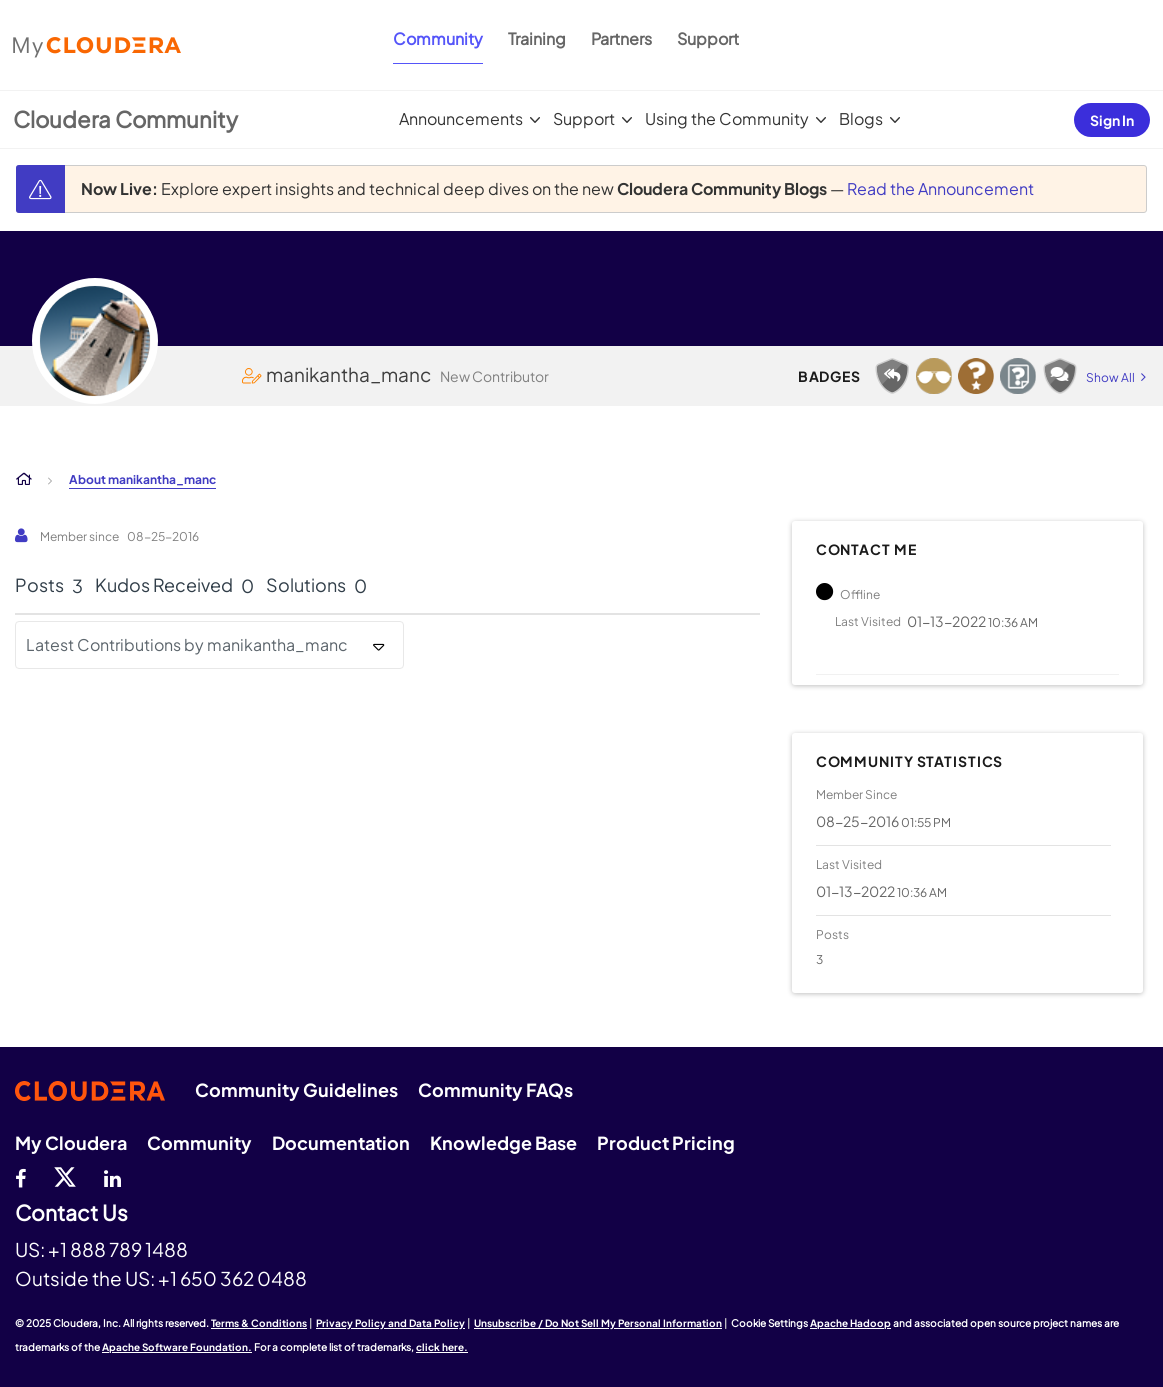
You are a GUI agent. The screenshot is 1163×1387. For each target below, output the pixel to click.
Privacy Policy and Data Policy (390, 1323)
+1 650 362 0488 (232, 1278)
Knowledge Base (503, 1142)
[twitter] (65, 1176)
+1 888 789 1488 (118, 1249)
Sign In (1112, 120)
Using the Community (727, 118)
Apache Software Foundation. (177, 1347)
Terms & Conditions (259, 1323)
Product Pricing (666, 1142)
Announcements (461, 118)
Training (537, 38)
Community (438, 38)
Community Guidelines (296, 1089)
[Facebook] (20, 1176)
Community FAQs (495, 1089)
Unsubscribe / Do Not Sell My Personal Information (598, 1323)
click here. (442, 1347)
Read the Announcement (940, 188)
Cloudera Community (125, 119)
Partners (621, 38)
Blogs (861, 118)
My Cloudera (71, 1142)
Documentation (341, 1142)
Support (708, 38)
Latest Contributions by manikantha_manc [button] (187, 644)
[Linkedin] (112, 1176)
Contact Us (71, 1213)
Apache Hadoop (850, 1323)
